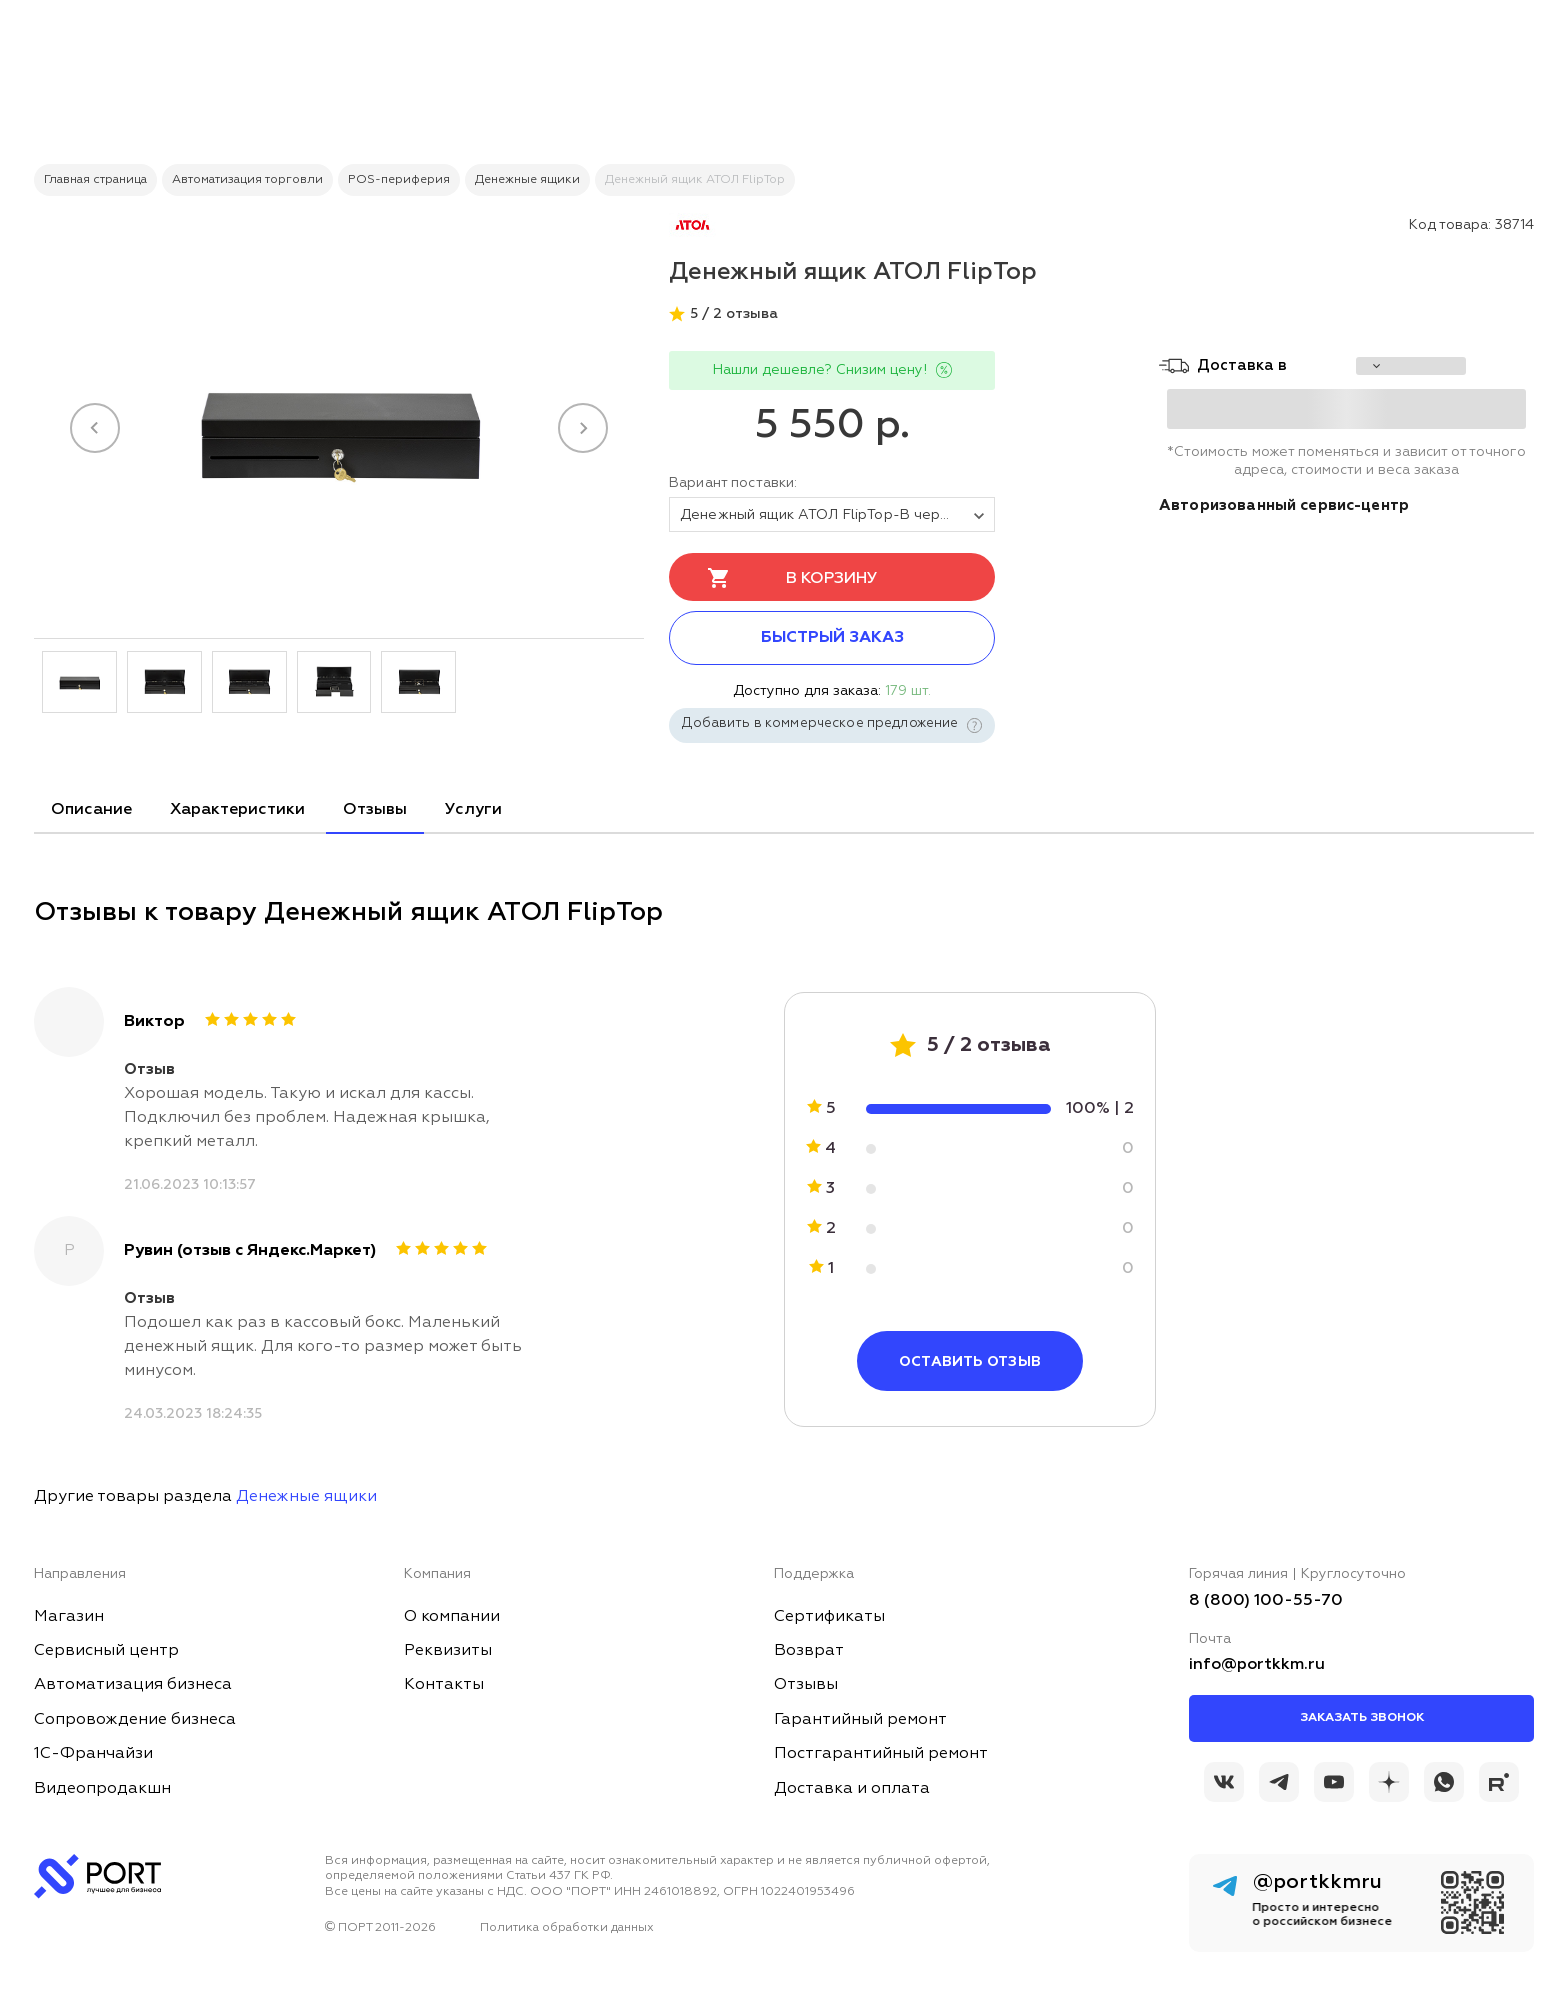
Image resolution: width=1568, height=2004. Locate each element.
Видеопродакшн (102, 1789)
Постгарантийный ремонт (881, 1754)
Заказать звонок (1362, 1718)
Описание (91, 810)
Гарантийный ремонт (860, 1720)
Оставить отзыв (970, 1362)
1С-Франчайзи (93, 1754)
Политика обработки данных (567, 1928)
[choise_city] (1411, 366)
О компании (452, 1617)
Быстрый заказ (832, 638)
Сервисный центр (106, 1651)
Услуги (473, 810)
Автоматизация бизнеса (133, 1685)
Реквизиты (448, 1651)
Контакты (444, 1685)
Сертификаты (829, 1617)
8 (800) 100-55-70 (1266, 1601)
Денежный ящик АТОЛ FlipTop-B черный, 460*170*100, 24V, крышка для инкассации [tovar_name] (837, 515)
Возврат (809, 1651)
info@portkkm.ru (1257, 1665)
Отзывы (375, 810)
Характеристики (237, 810)
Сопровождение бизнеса (135, 1720)
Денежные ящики (306, 1497)
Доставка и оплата (852, 1789)
